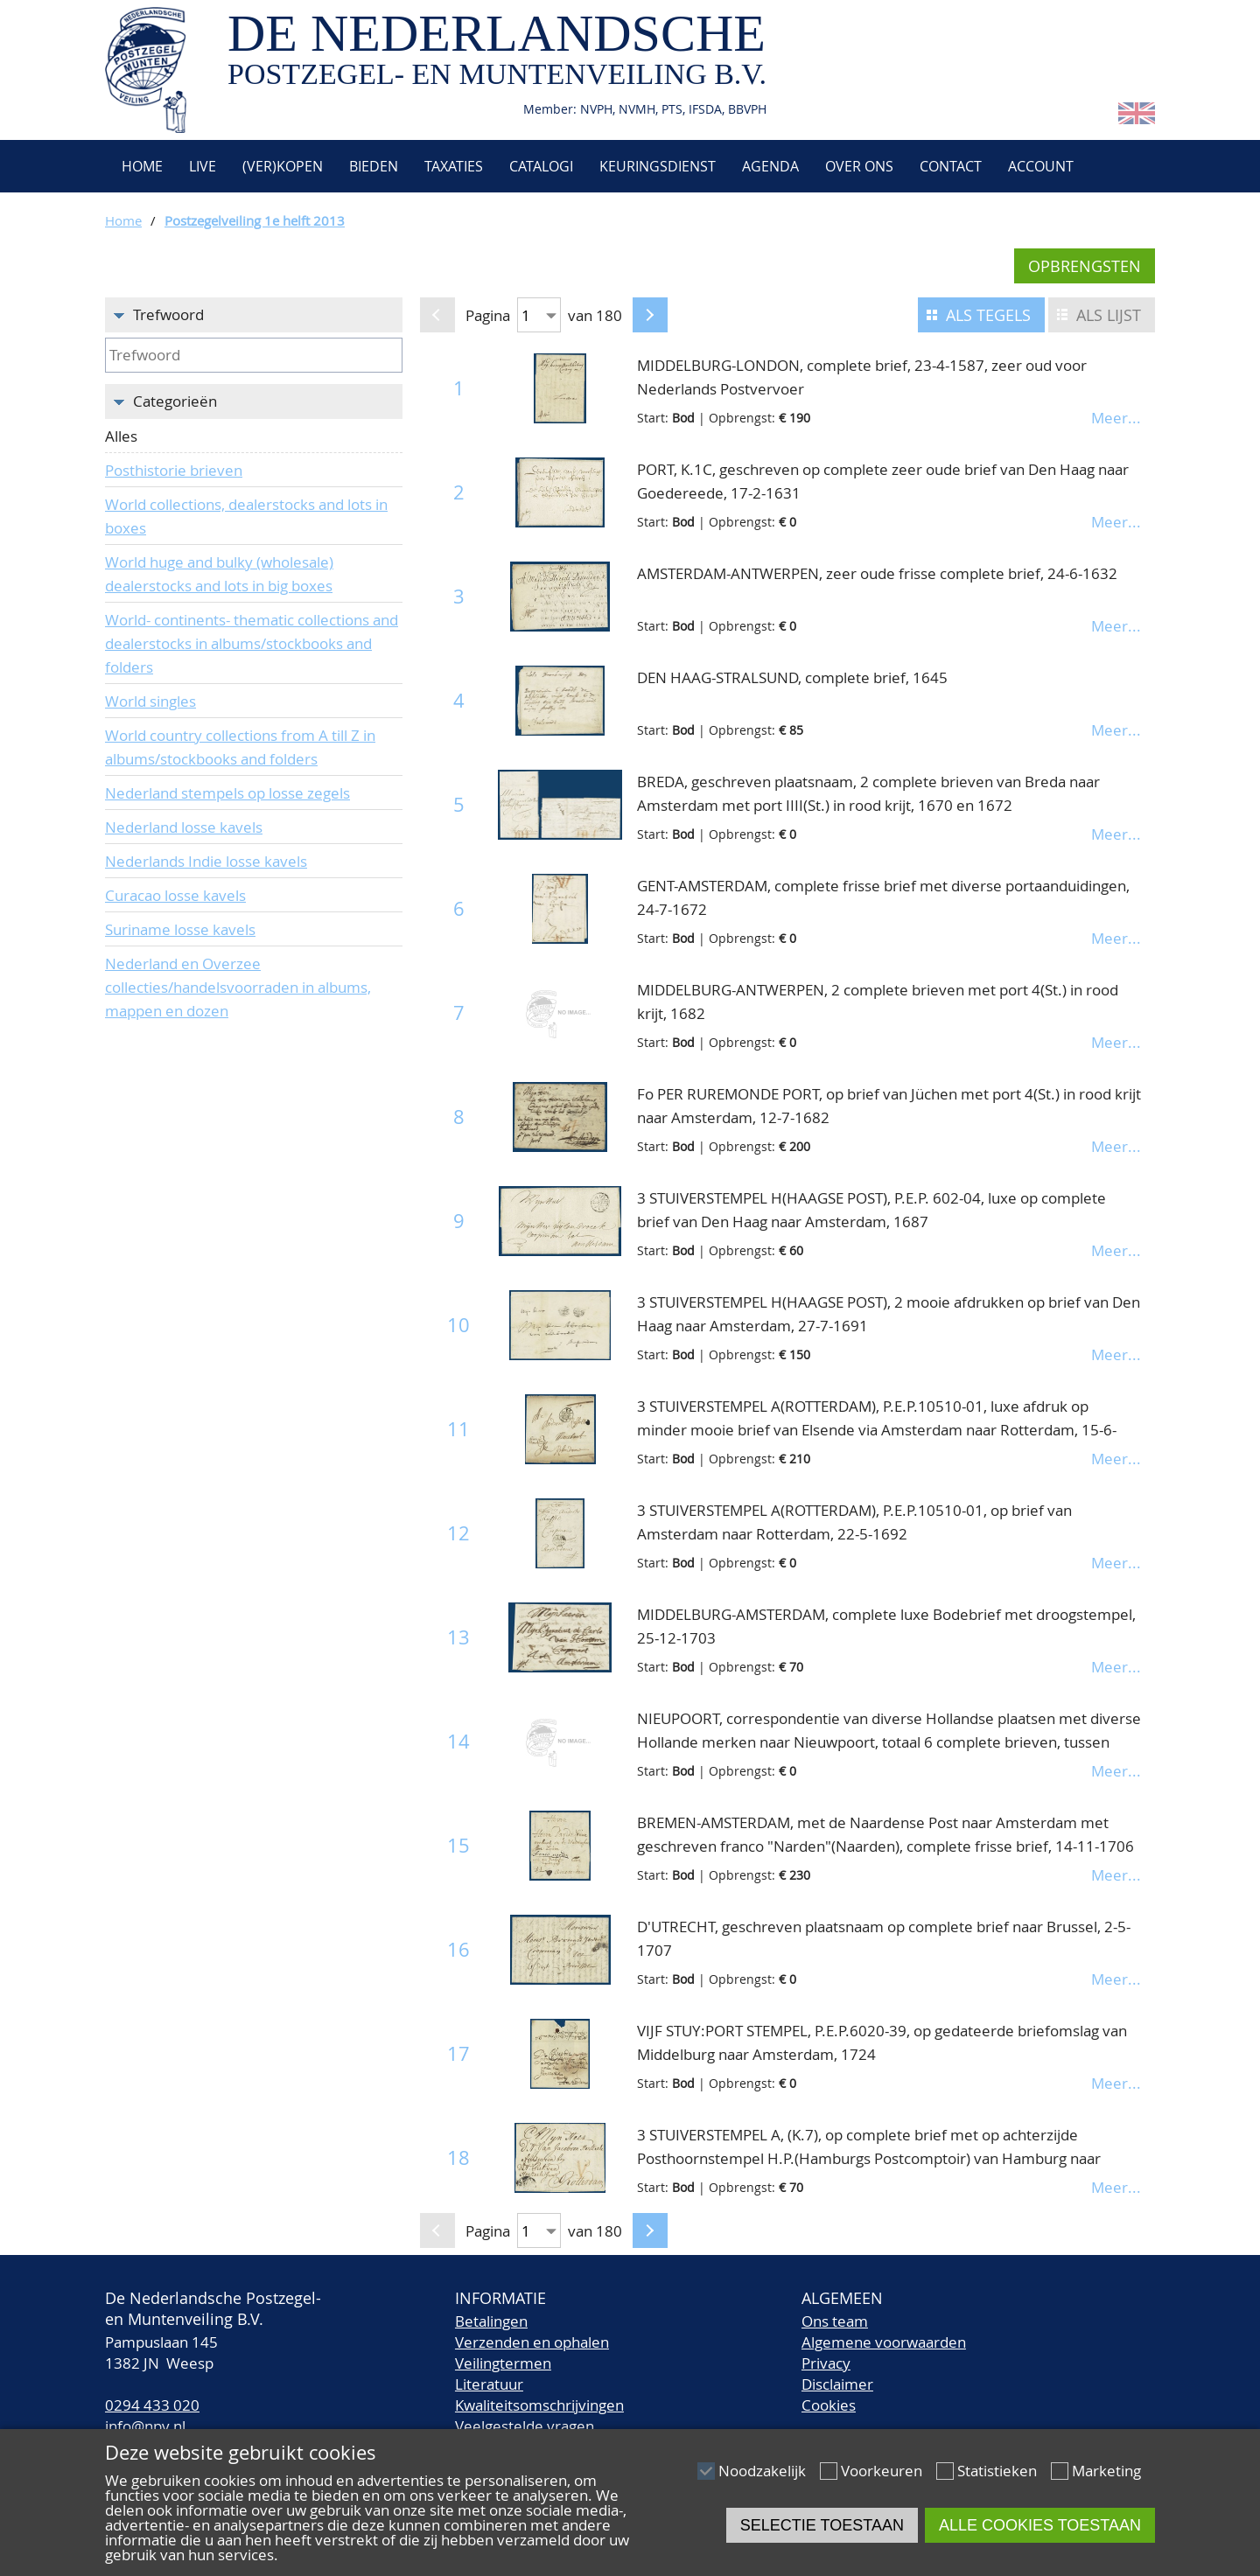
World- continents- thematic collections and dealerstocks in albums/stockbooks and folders (251, 643)
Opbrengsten (1084, 265)
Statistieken (997, 2471)
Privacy (826, 2363)
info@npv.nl (145, 2426)
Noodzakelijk (762, 2471)
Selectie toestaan (822, 2525)
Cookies (829, 2405)
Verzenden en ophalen (532, 2342)
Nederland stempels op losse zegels (227, 793)
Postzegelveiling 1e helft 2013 (254, 220)
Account (1041, 166)
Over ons (859, 166)
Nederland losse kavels (183, 827)
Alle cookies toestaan (1040, 2525)
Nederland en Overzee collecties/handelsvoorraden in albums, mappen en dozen (238, 987)
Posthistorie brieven (173, 470)
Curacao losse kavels (175, 895)
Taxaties (453, 166)
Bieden (373, 166)
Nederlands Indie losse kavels (206, 861)
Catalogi (541, 166)
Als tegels (988, 314)
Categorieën (175, 401)
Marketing (1106, 2471)
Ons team (835, 2321)
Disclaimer (837, 2384)
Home (140, 166)
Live (202, 166)
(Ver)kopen (282, 166)
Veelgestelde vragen (524, 2426)
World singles (150, 701)
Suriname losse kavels (180, 929)
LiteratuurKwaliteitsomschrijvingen (539, 2394)
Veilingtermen (503, 2363)
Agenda (770, 166)
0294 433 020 (152, 2405)
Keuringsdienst (657, 166)
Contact (951, 166)
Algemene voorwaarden (884, 2342)
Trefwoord (168, 314)
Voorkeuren (881, 2471)
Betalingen (491, 2321)
